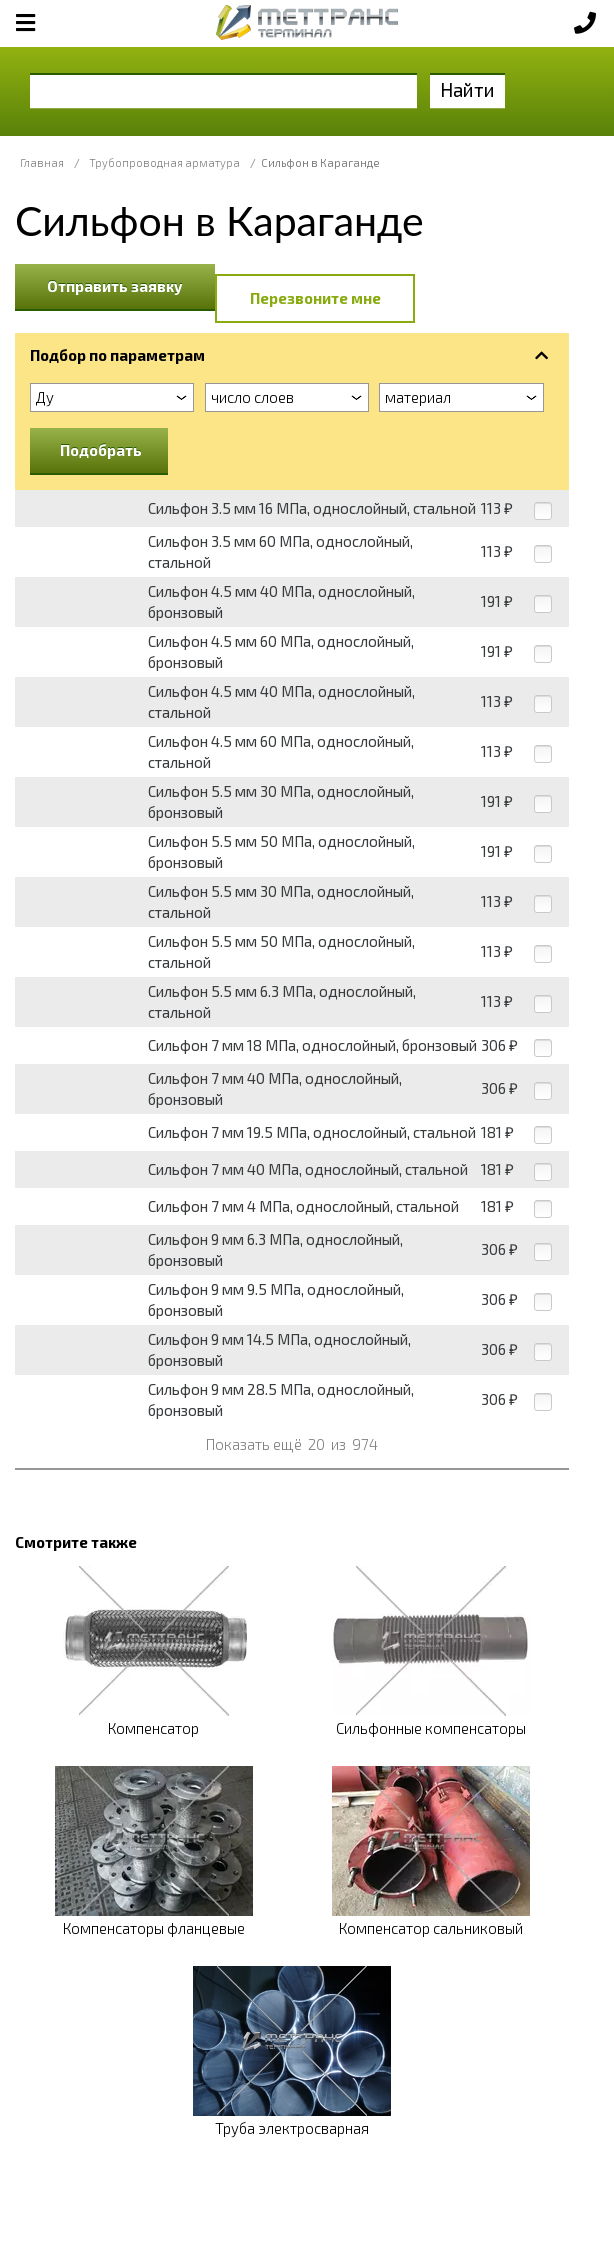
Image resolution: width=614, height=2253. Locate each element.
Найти (467, 89)
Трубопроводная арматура (164, 162)
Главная (42, 162)
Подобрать (101, 450)
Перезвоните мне (315, 298)
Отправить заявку (115, 286)
